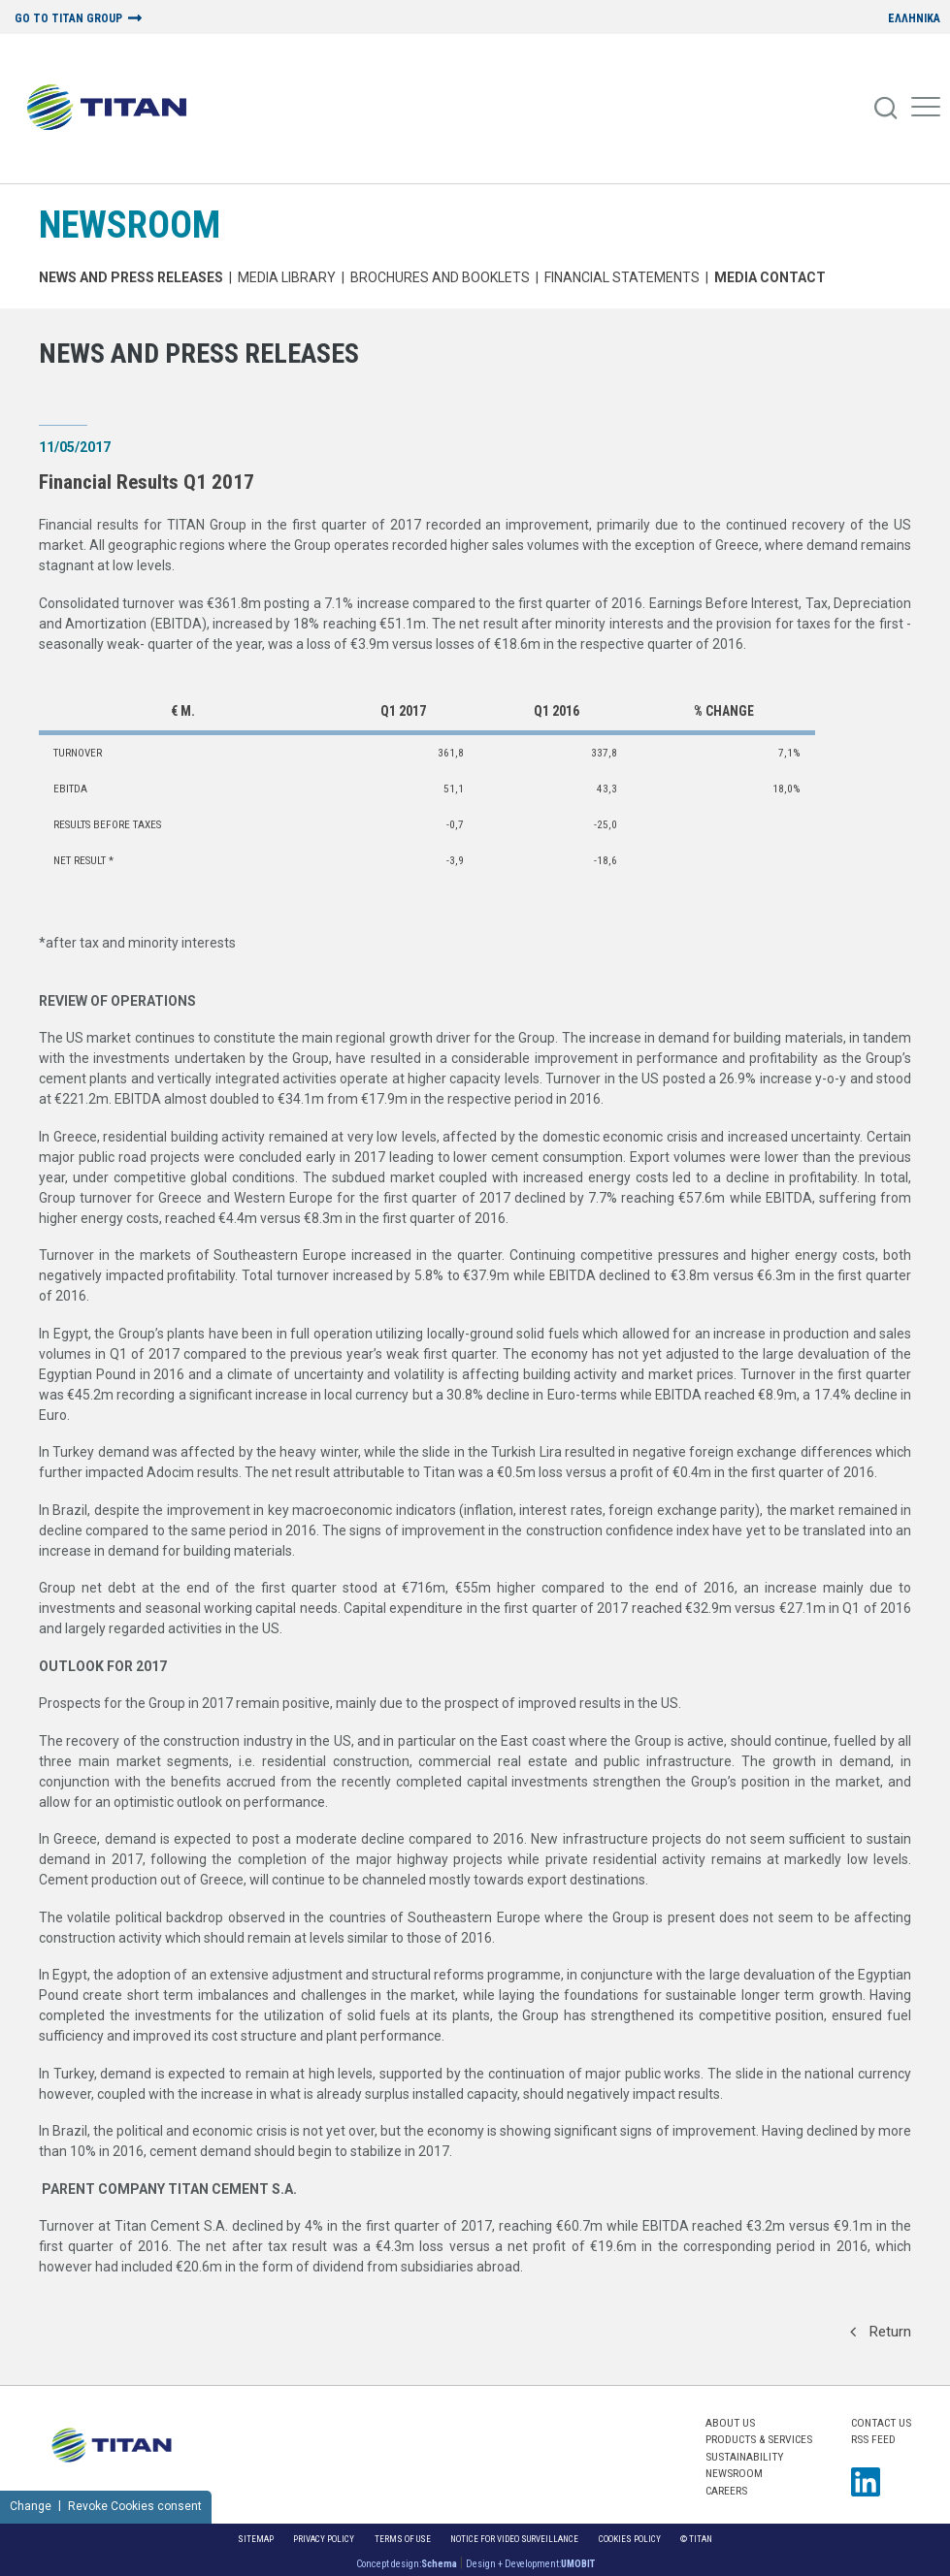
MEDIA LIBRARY (287, 277)
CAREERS (726, 2490)
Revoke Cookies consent (135, 2506)
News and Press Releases (131, 277)
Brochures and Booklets (440, 277)
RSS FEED (873, 2439)
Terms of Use (403, 2538)
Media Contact (770, 277)
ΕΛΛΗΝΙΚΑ (914, 19)
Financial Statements (622, 277)
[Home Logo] (114, 108)
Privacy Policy (323, 2538)
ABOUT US (730, 2423)
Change (30, 2506)
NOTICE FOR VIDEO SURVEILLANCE (514, 2538)
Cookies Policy (630, 2538)
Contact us (881, 2423)
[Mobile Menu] (925, 108)
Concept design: (406, 2564)
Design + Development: (530, 2564)
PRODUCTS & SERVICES (758, 2439)
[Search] (886, 108)
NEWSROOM (129, 224)
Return (880, 2331)
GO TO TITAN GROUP (68, 19)
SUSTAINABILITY (744, 2456)
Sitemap (256, 2538)
